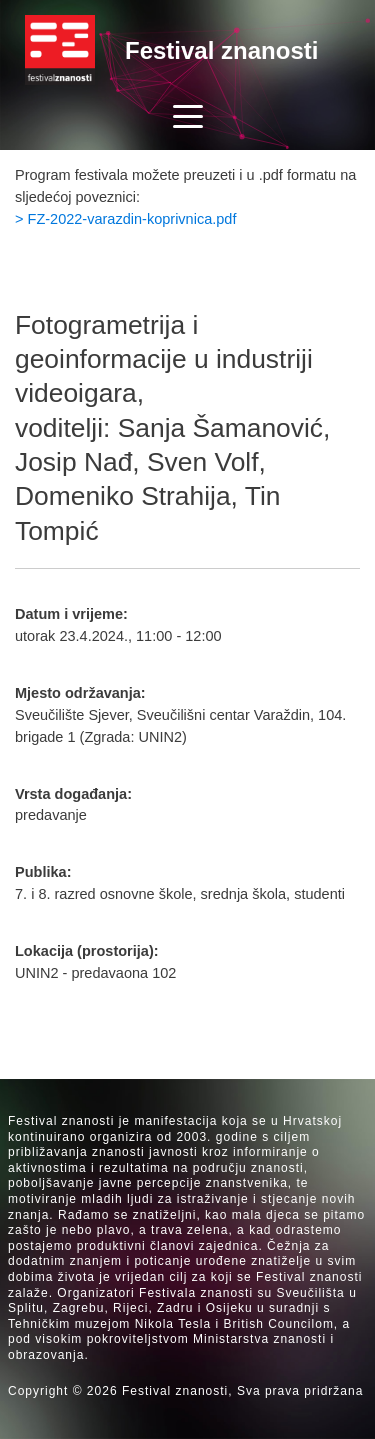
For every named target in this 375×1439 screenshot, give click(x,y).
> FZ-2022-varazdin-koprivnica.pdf (125, 219)
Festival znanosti (221, 50)
